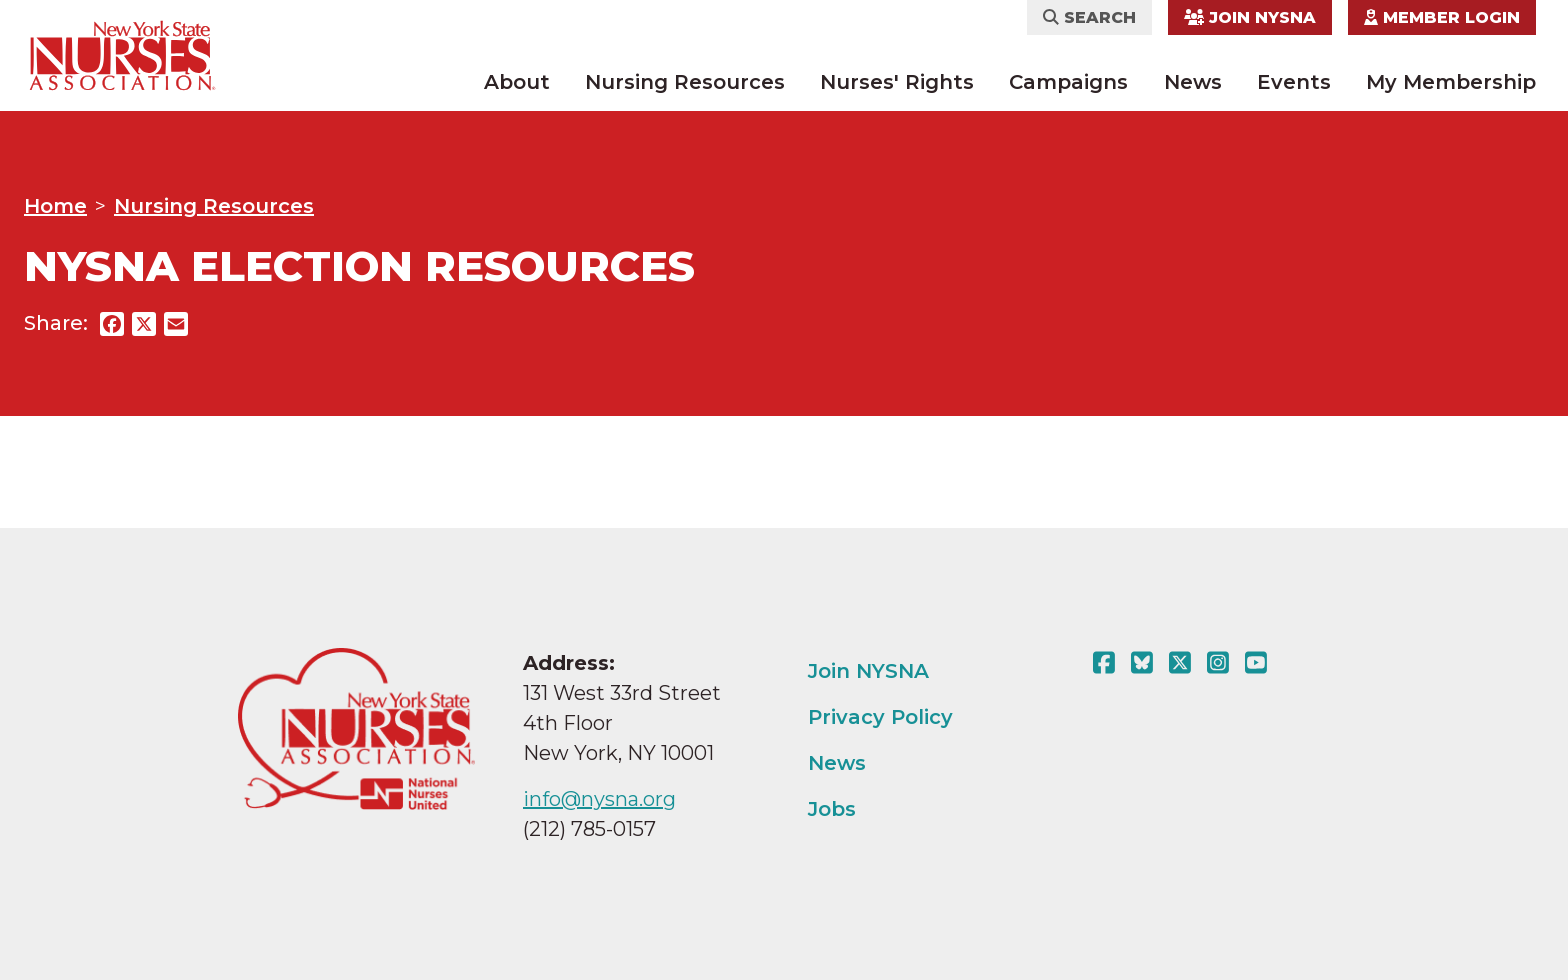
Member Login (1442, 17)
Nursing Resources (685, 82)
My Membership (1451, 82)
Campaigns (1068, 82)
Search (1089, 17)
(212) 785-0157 (589, 829)
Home (55, 206)
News (1193, 82)
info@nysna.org (599, 799)
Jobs (832, 809)
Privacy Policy (880, 717)
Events (1294, 82)
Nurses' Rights (897, 82)
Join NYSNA (1250, 17)
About (517, 82)
